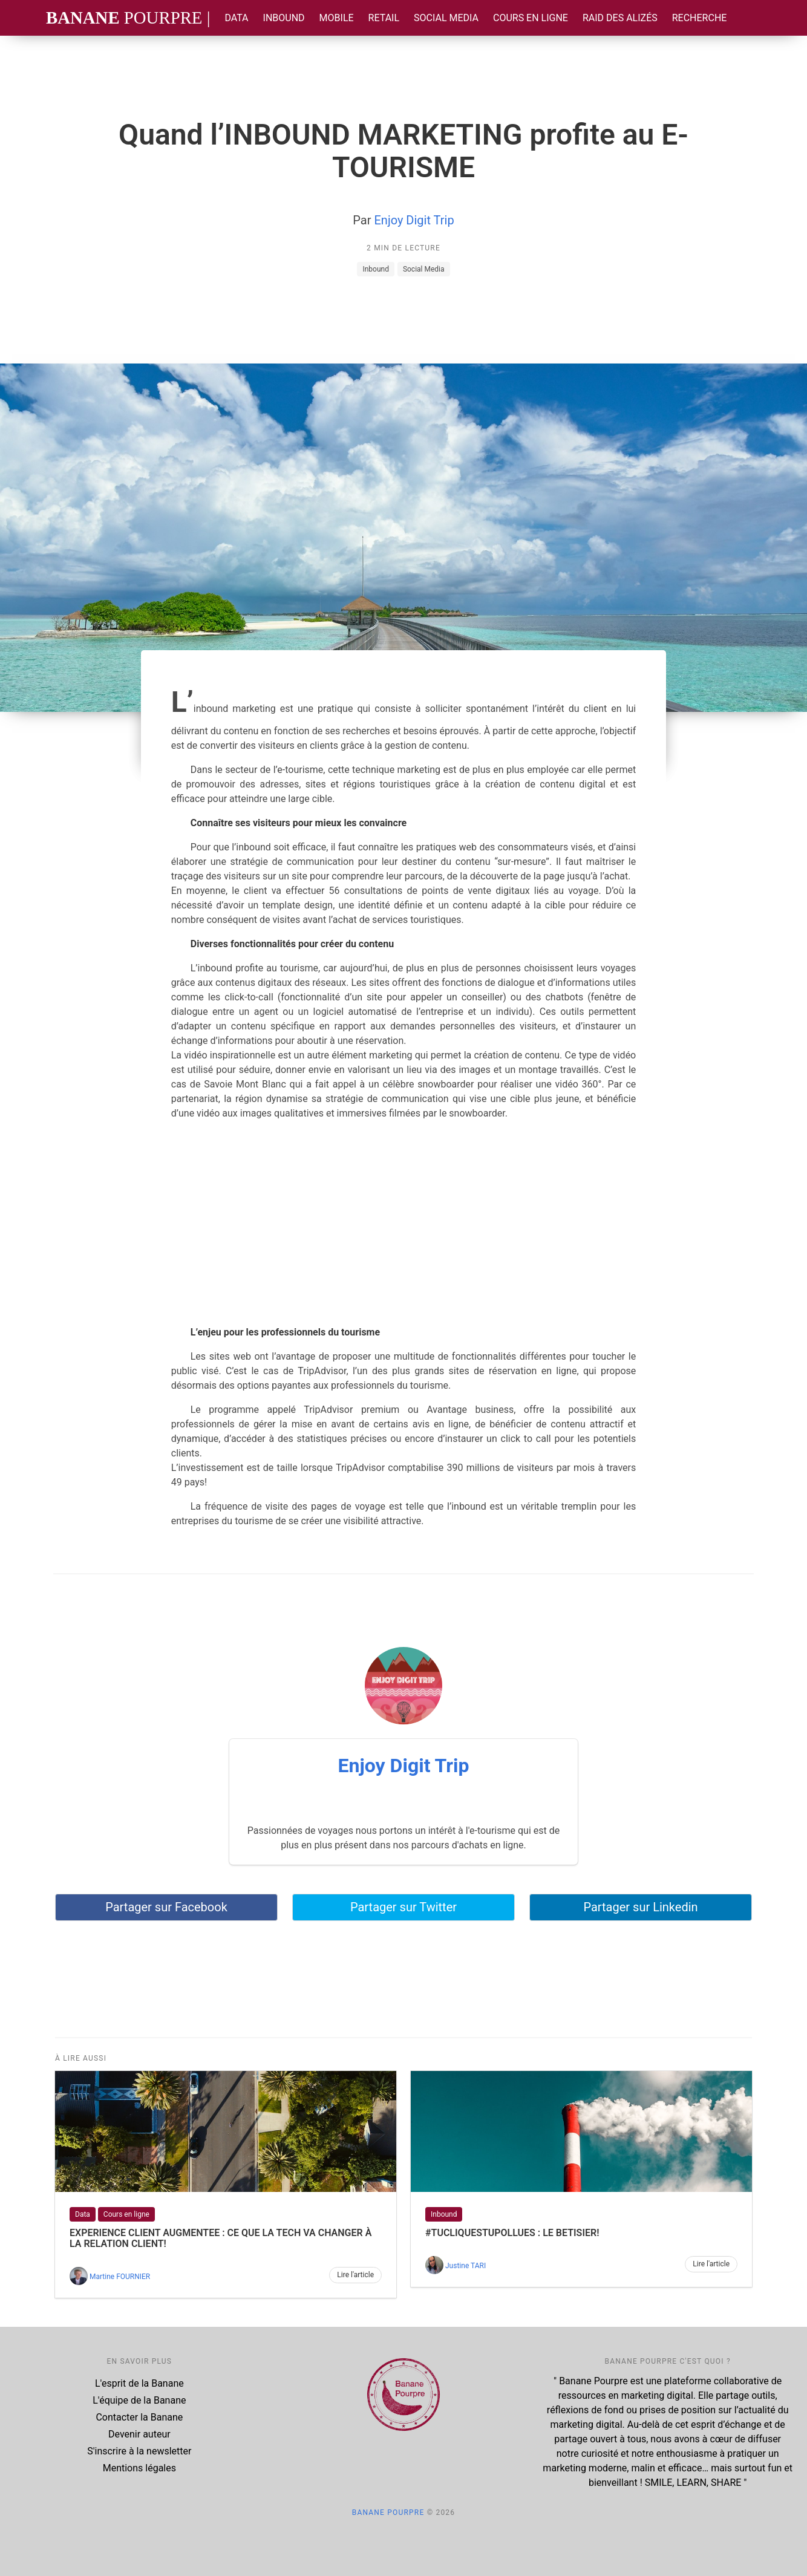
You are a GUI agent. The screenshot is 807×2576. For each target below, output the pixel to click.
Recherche (699, 18)
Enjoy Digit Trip (414, 220)
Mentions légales (139, 2468)
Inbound (284, 18)
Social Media (446, 18)
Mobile (336, 18)
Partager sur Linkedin (640, 1907)
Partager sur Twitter (403, 1907)
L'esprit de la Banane (139, 2383)
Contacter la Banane (139, 2417)
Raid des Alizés (620, 18)
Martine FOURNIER (120, 2276)
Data (236, 18)
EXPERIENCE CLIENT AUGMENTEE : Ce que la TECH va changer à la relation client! (220, 2238)
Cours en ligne (530, 18)
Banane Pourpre (388, 2512)
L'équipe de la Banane (139, 2400)
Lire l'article (355, 2275)
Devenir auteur (139, 2434)
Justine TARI (465, 2265)
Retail (383, 18)
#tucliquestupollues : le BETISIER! (512, 2233)
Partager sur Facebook (166, 1907)
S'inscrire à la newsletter (139, 2451)
